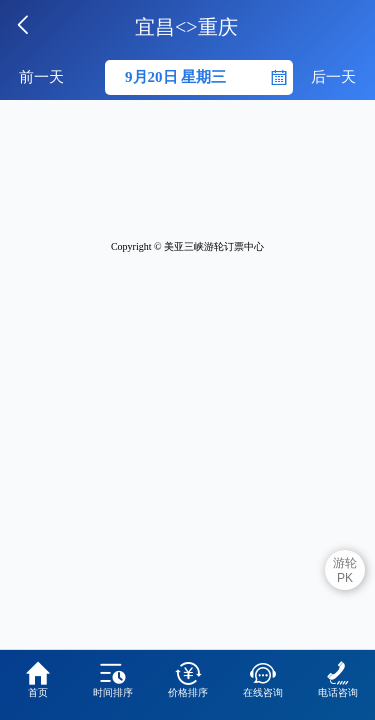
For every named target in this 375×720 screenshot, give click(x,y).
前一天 (41, 77)
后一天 (333, 77)
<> (186, 27)
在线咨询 (263, 679)
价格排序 (188, 679)
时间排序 (113, 679)
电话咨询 (338, 679)
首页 (38, 679)
